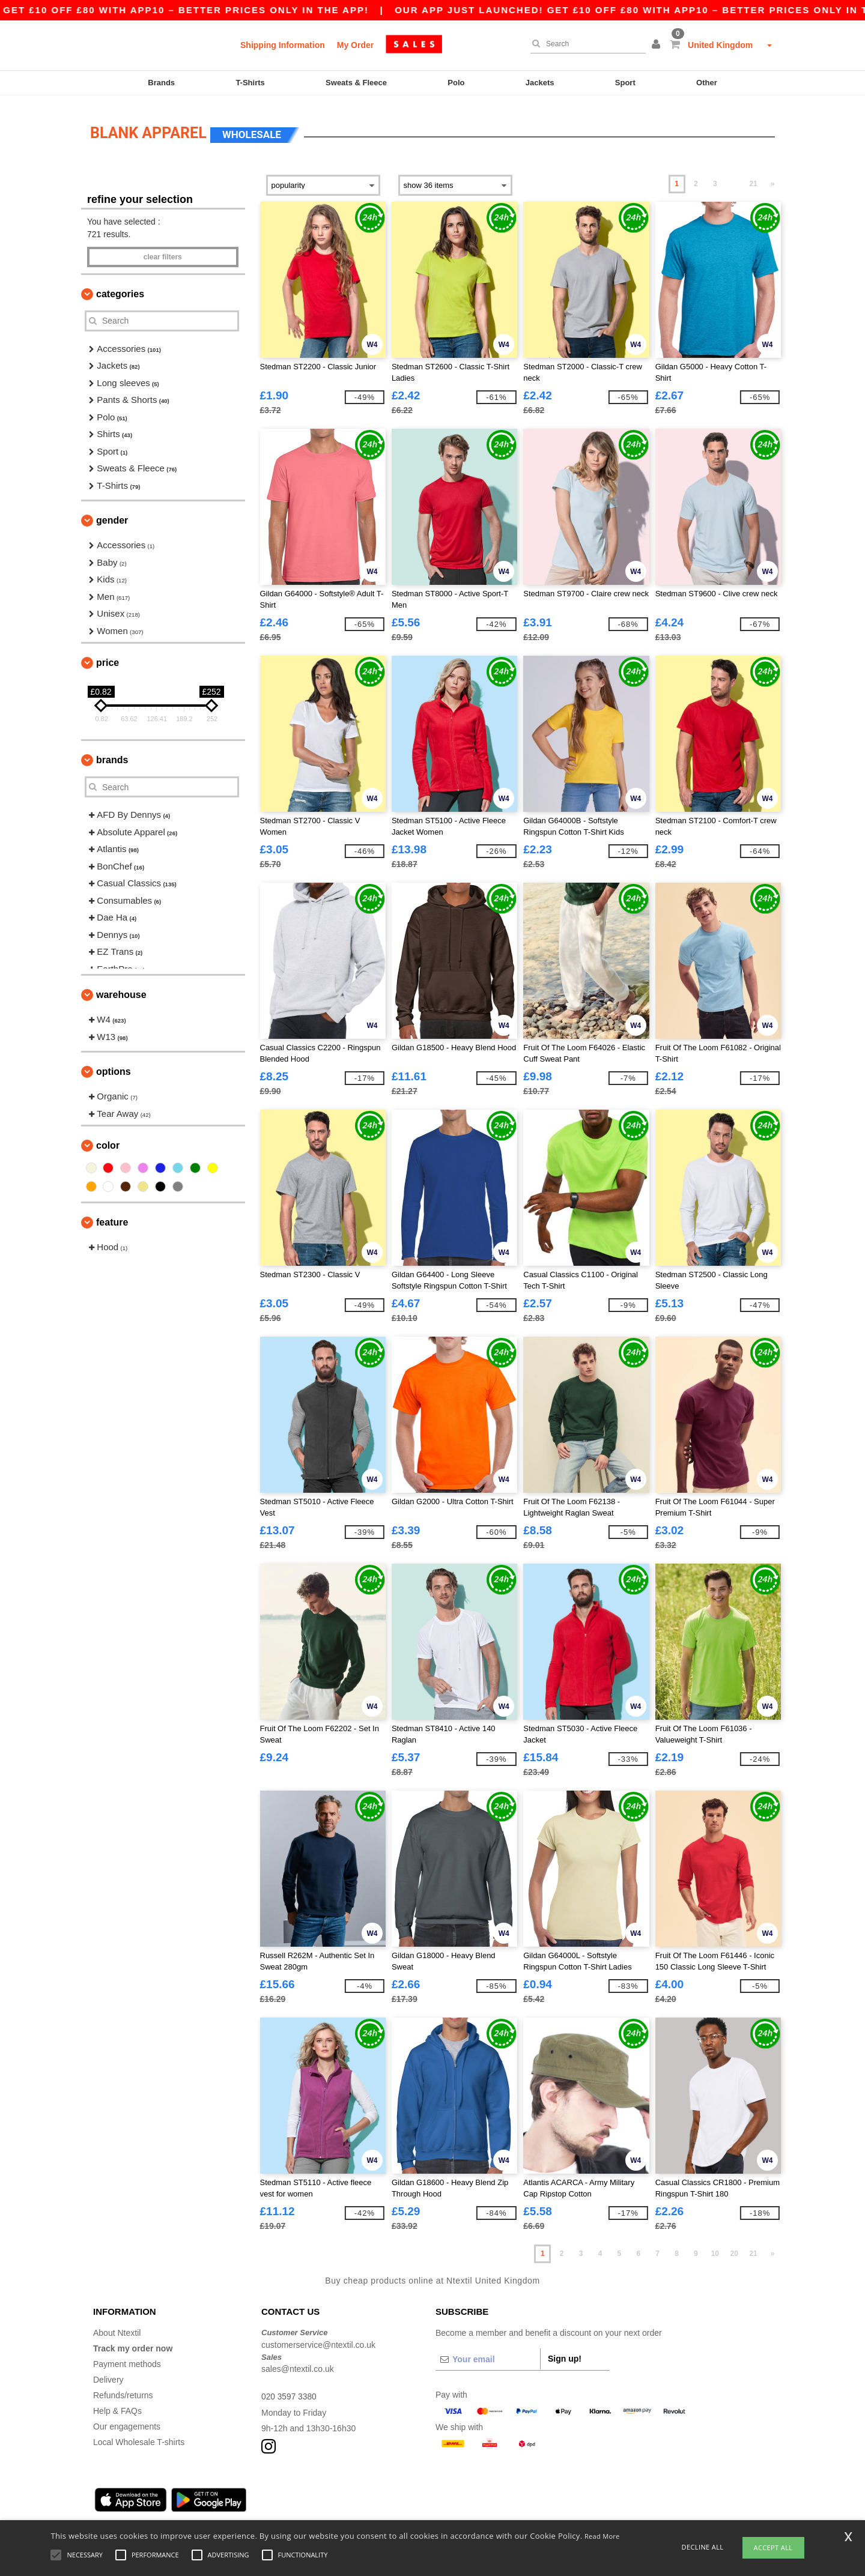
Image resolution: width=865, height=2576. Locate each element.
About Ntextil (117, 2327)
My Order (355, 45)
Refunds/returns (123, 2390)
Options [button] (113, 1066)
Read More (602, 2536)
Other (706, 82)
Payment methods (127, 2358)
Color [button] (108, 1140)
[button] (658, 45)
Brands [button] (112, 754)
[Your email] (488, 2354)
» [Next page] (773, 178)
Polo (456, 82)
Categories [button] (120, 288)
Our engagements (126, 2421)
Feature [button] (112, 1217)
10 (715, 2248)
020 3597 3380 (289, 2391)
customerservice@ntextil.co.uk (318, 2339)
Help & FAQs (117, 2405)
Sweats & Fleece (356, 82)
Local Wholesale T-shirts (138, 2436)
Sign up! (564, 2353)
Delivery (108, 2374)
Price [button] (107, 657)
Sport (625, 82)
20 (734, 2248)
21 (753, 178)
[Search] (585, 44)
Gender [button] (112, 515)
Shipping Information (282, 45)
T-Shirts (249, 82)
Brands (161, 82)
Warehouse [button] (121, 989)
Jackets (540, 82)
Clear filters (163, 251)
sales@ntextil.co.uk (297, 2363)
